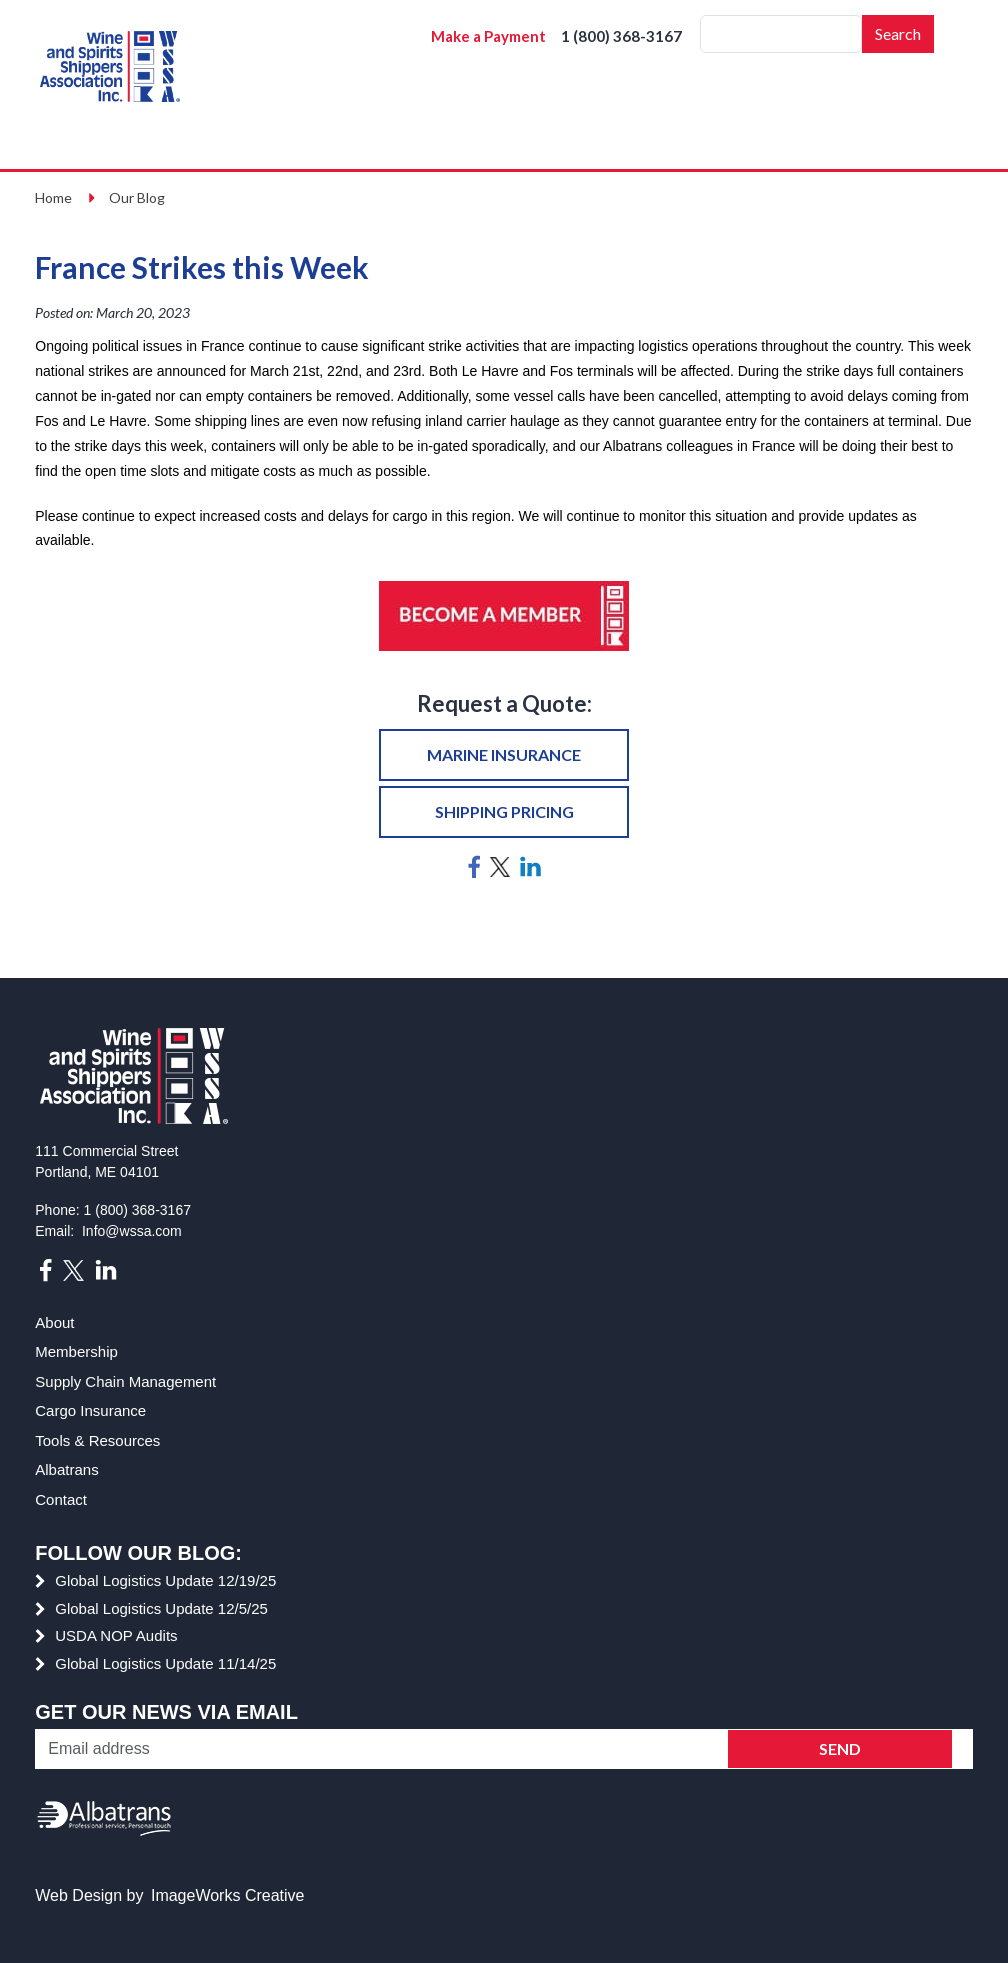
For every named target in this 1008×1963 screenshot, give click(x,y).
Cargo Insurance (90, 1410)
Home (53, 197)
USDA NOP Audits (116, 1635)
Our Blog (137, 197)
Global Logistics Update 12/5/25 (161, 1608)
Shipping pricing (504, 811)
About (54, 1322)
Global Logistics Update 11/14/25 (165, 1663)
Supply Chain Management (125, 1381)
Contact (61, 1499)
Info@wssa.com (132, 1231)
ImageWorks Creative (228, 1895)
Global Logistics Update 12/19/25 (165, 1580)
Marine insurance (504, 754)
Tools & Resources (97, 1440)
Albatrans (66, 1469)
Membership (76, 1351)
